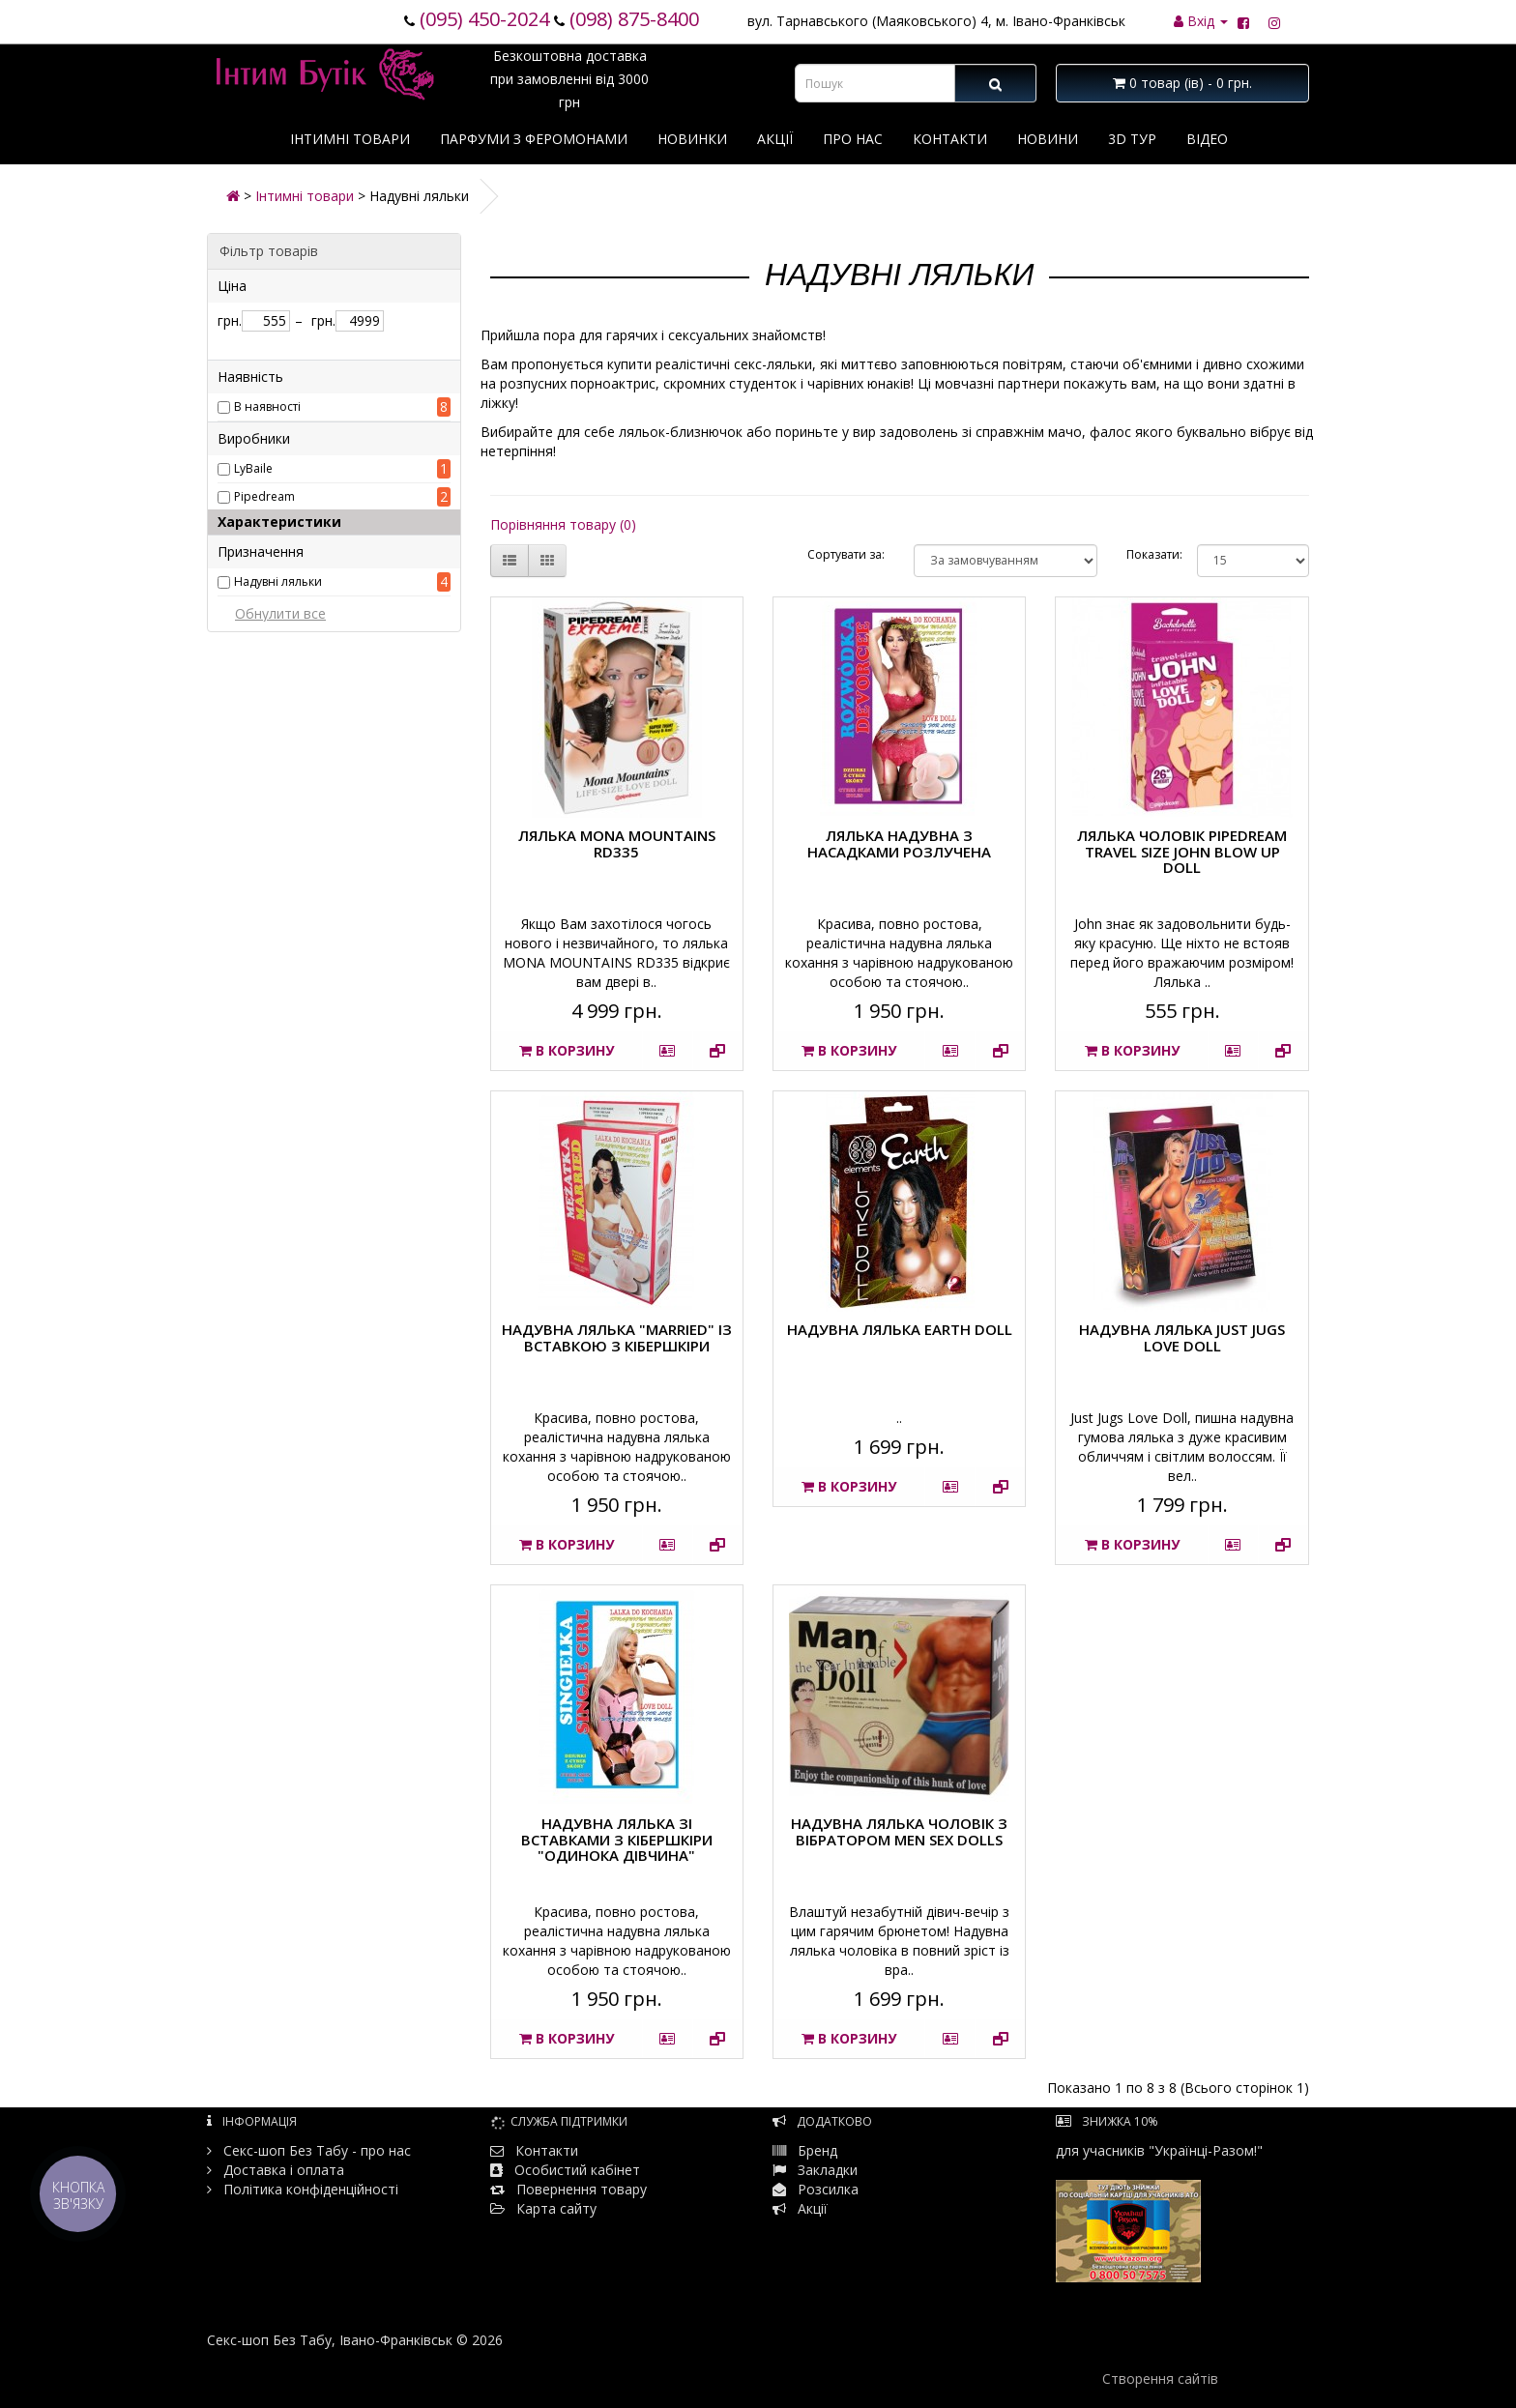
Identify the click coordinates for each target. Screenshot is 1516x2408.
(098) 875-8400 (634, 19)
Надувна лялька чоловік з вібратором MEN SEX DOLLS (899, 1831)
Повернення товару (568, 2189)
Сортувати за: (846, 554)
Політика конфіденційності (302, 2189)
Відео (1207, 139)
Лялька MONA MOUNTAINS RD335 (616, 843)
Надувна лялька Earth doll (899, 1329)
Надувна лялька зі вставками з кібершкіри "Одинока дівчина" (617, 1839)
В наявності (267, 406)
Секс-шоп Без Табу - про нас (309, 2150)
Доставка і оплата (275, 2170)
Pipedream (264, 496)
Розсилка (828, 2189)
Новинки (692, 139)
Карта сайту (543, 2208)
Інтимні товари (350, 139)
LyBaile (253, 468)
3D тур (1132, 139)
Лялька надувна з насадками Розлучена (899, 843)
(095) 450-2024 (484, 19)
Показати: (1147, 554)
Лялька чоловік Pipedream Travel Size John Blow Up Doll (1182, 851)
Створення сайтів (1160, 2378)
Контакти (950, 139)
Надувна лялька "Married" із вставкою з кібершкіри (617, 1337)
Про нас (853, 139)
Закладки (828, 2170)
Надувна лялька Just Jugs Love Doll (1182, 1337)
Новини (1047, 139)
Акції (775, 139)
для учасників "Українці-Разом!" (1159, 2211)
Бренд (805, 2150)
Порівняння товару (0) (563, 524)
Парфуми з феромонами (533, 139)
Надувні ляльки (278, 581)
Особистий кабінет (577, 2170)
